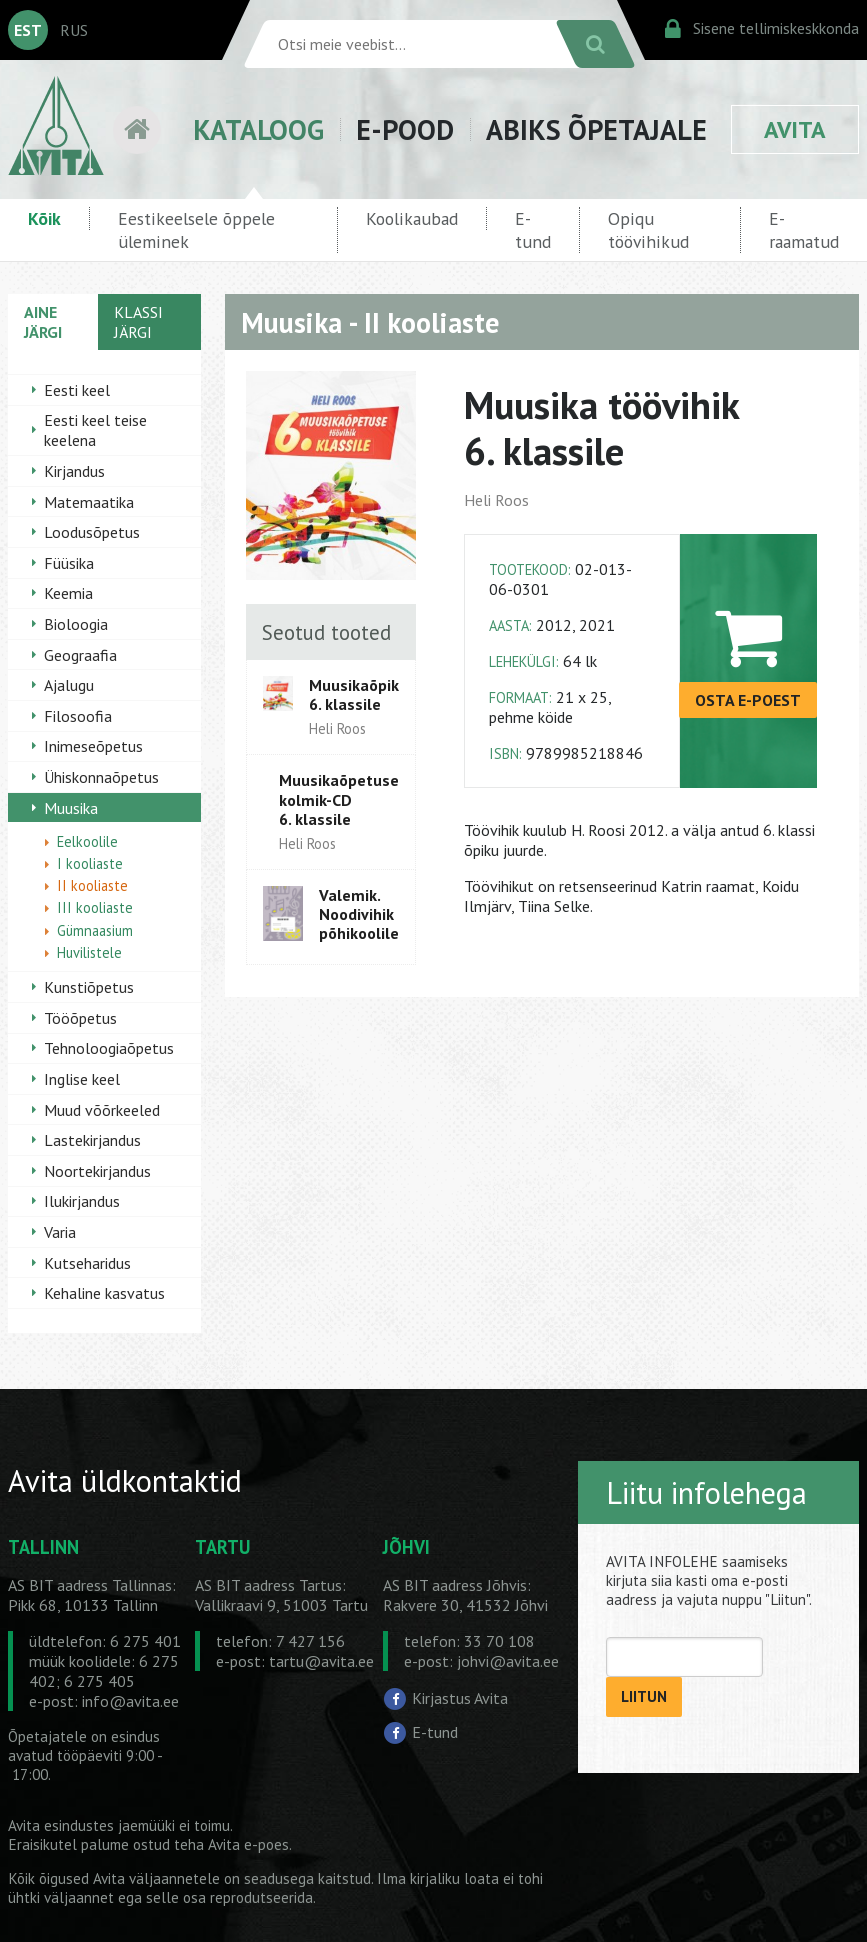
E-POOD (405, 129)
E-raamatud (804, 230)
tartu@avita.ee (321, 1661)
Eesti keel (77, 390)
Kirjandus (74, 471)
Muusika (71, 808)
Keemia (68, 593)
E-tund (533, 230)
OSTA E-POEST (748, 700)
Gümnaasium (95, 930)
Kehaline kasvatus (104, 1293)
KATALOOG (258, 129)
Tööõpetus (80, 1018)
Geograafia (80, 655)
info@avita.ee (130, 1701)
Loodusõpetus (92, 532)
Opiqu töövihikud (648, 230)
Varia (60, 1232)
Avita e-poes (248, 1844)
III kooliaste (95, 907)
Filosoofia (78, 716)
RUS (74, 30)
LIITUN (644, 1696)
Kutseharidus (87, 1263)
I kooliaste (90, 863)
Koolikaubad (412, 218)
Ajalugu (69, 685)
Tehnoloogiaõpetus (109, 1048)
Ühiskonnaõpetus (101, 777)
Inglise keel (82, 1079)
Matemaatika (89, 502)
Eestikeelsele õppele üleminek (196, 230)
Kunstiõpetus (89, 987)
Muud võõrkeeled (102, 1110)
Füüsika (69, 563)
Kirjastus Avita (460, 1698)
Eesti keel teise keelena (95, 430)
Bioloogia (76, 624)
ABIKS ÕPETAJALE (596, 129)
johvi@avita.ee (508, 1661)
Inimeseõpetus (93, 746)
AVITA (795, 129)
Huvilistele (89, 952)
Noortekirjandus (97, 1171)
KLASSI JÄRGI (138, 322)
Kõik (44, 218)
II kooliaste (92, 885)
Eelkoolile (87, 841)
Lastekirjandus (92, 1140)
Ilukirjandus (82, 1201)
